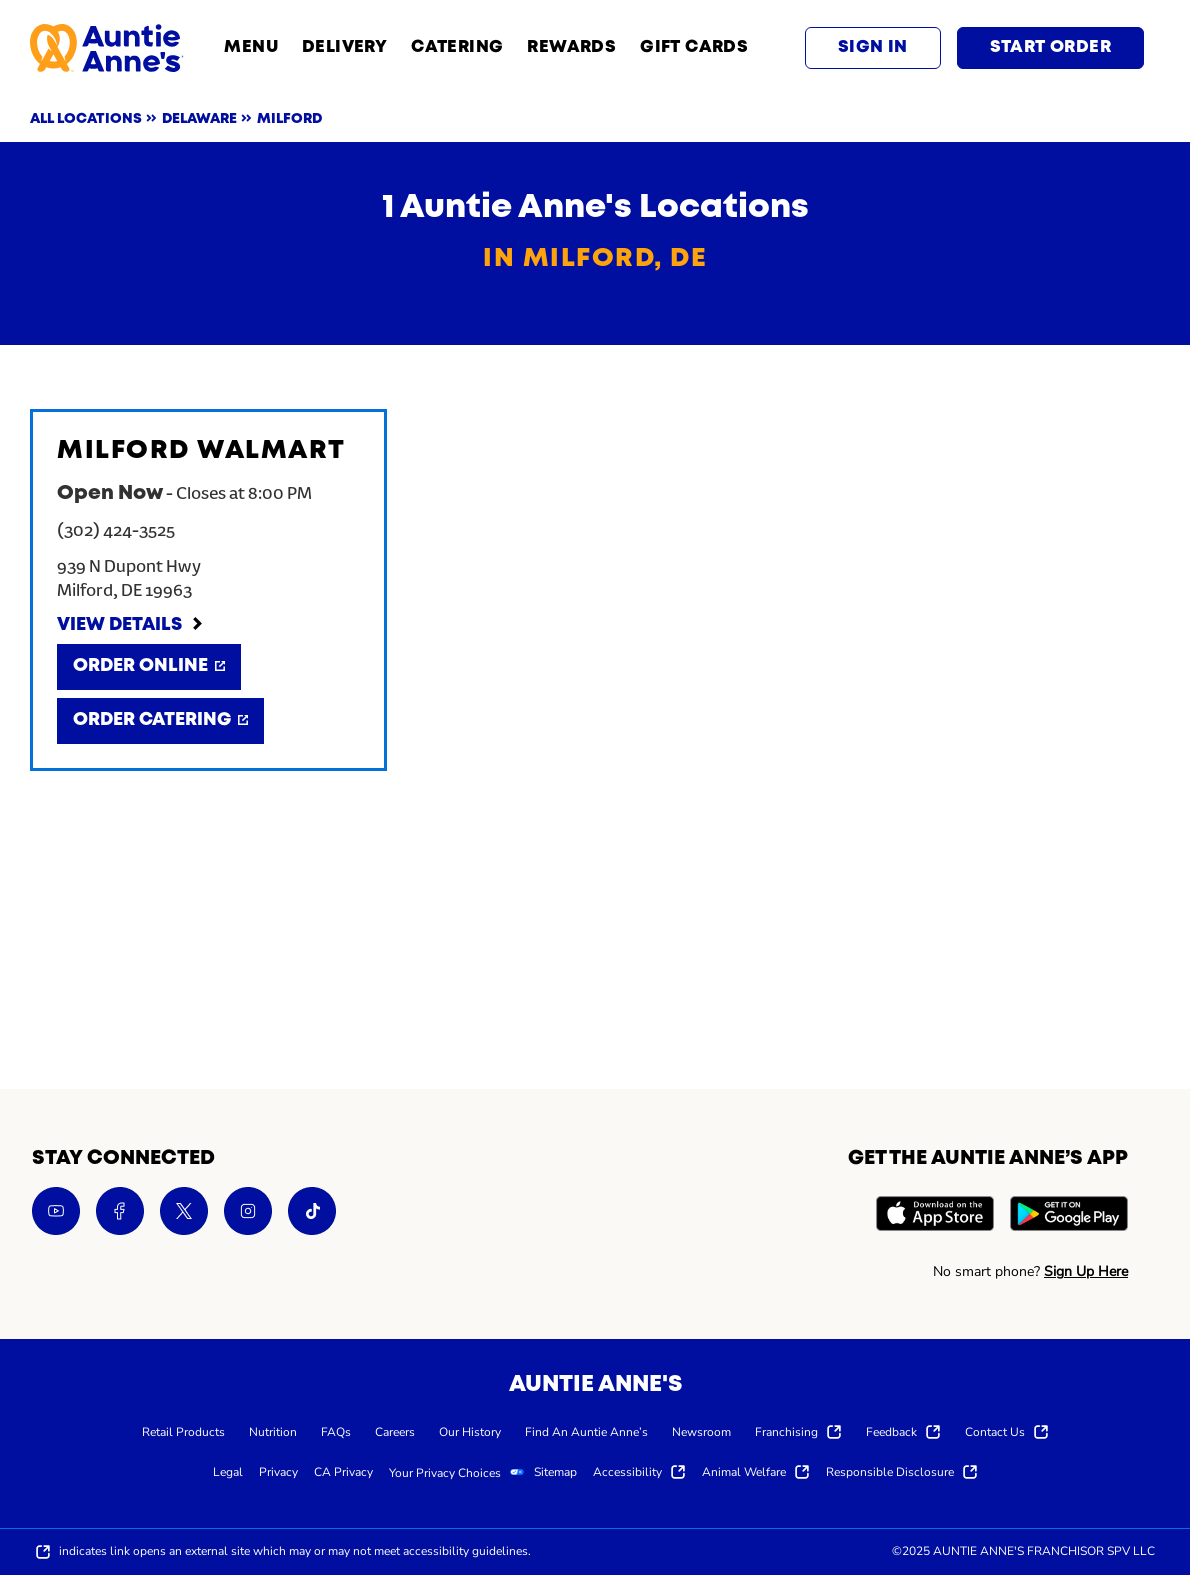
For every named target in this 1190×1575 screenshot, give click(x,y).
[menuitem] (183, 1431)
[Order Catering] (160, 721)
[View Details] (131, 626)
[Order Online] (149, 667)
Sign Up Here (1086, 1271)
